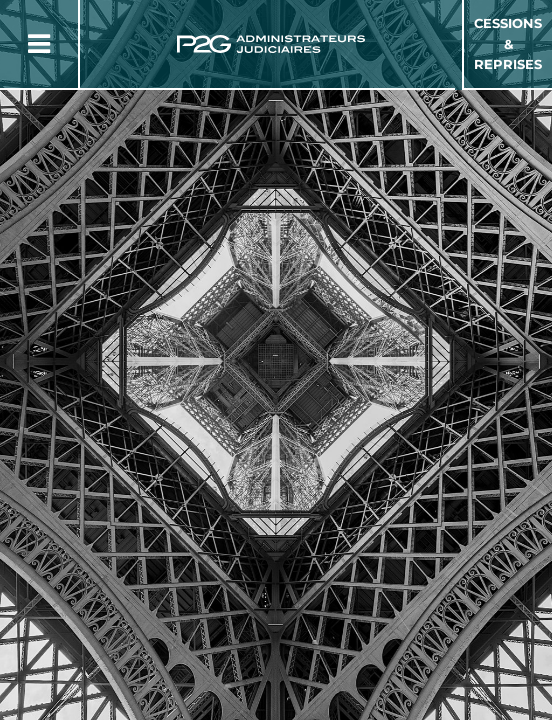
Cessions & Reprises (508, 44)
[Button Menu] (39, 44)
